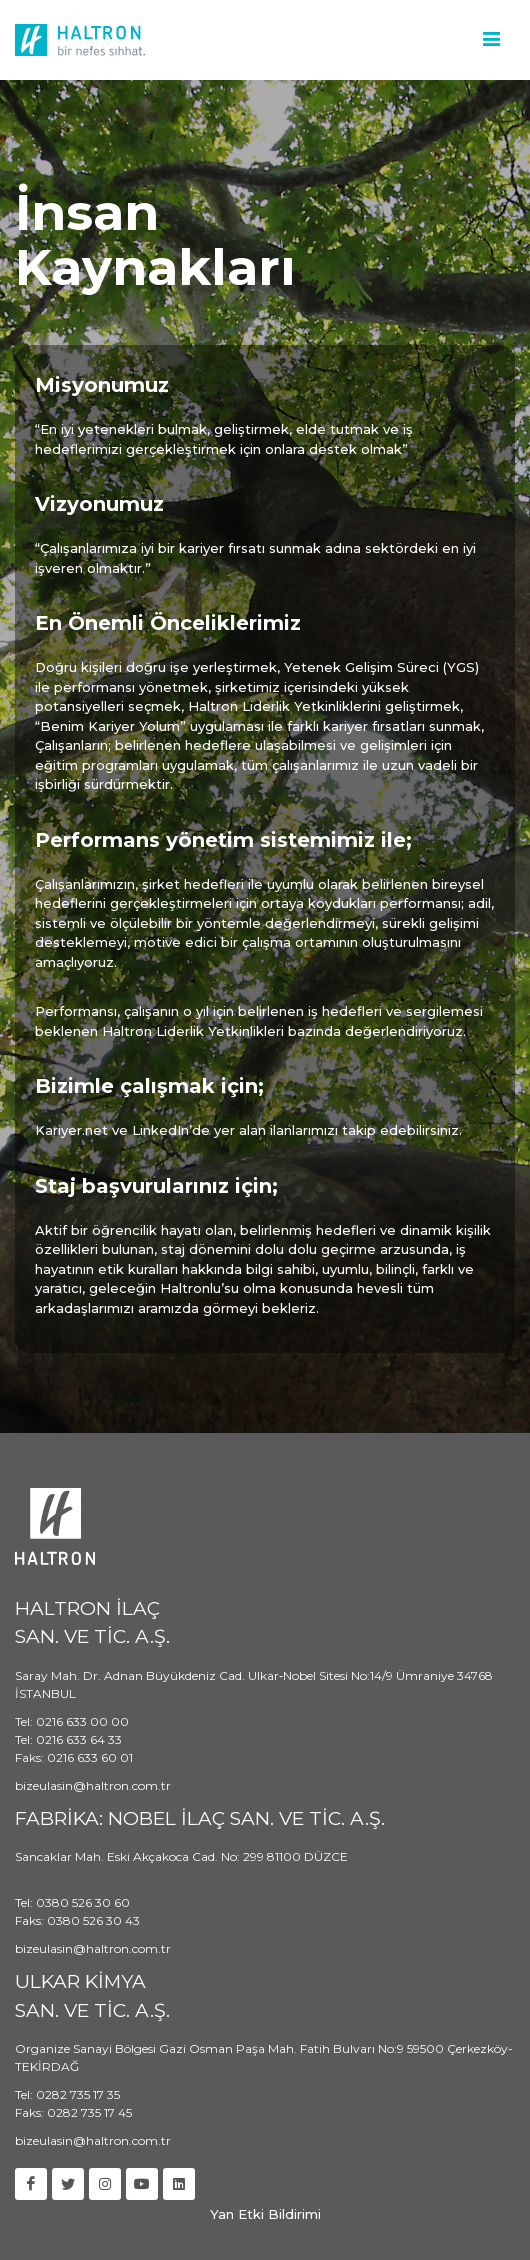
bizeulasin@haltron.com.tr (93, 1785)
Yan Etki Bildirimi (265, 2214)
